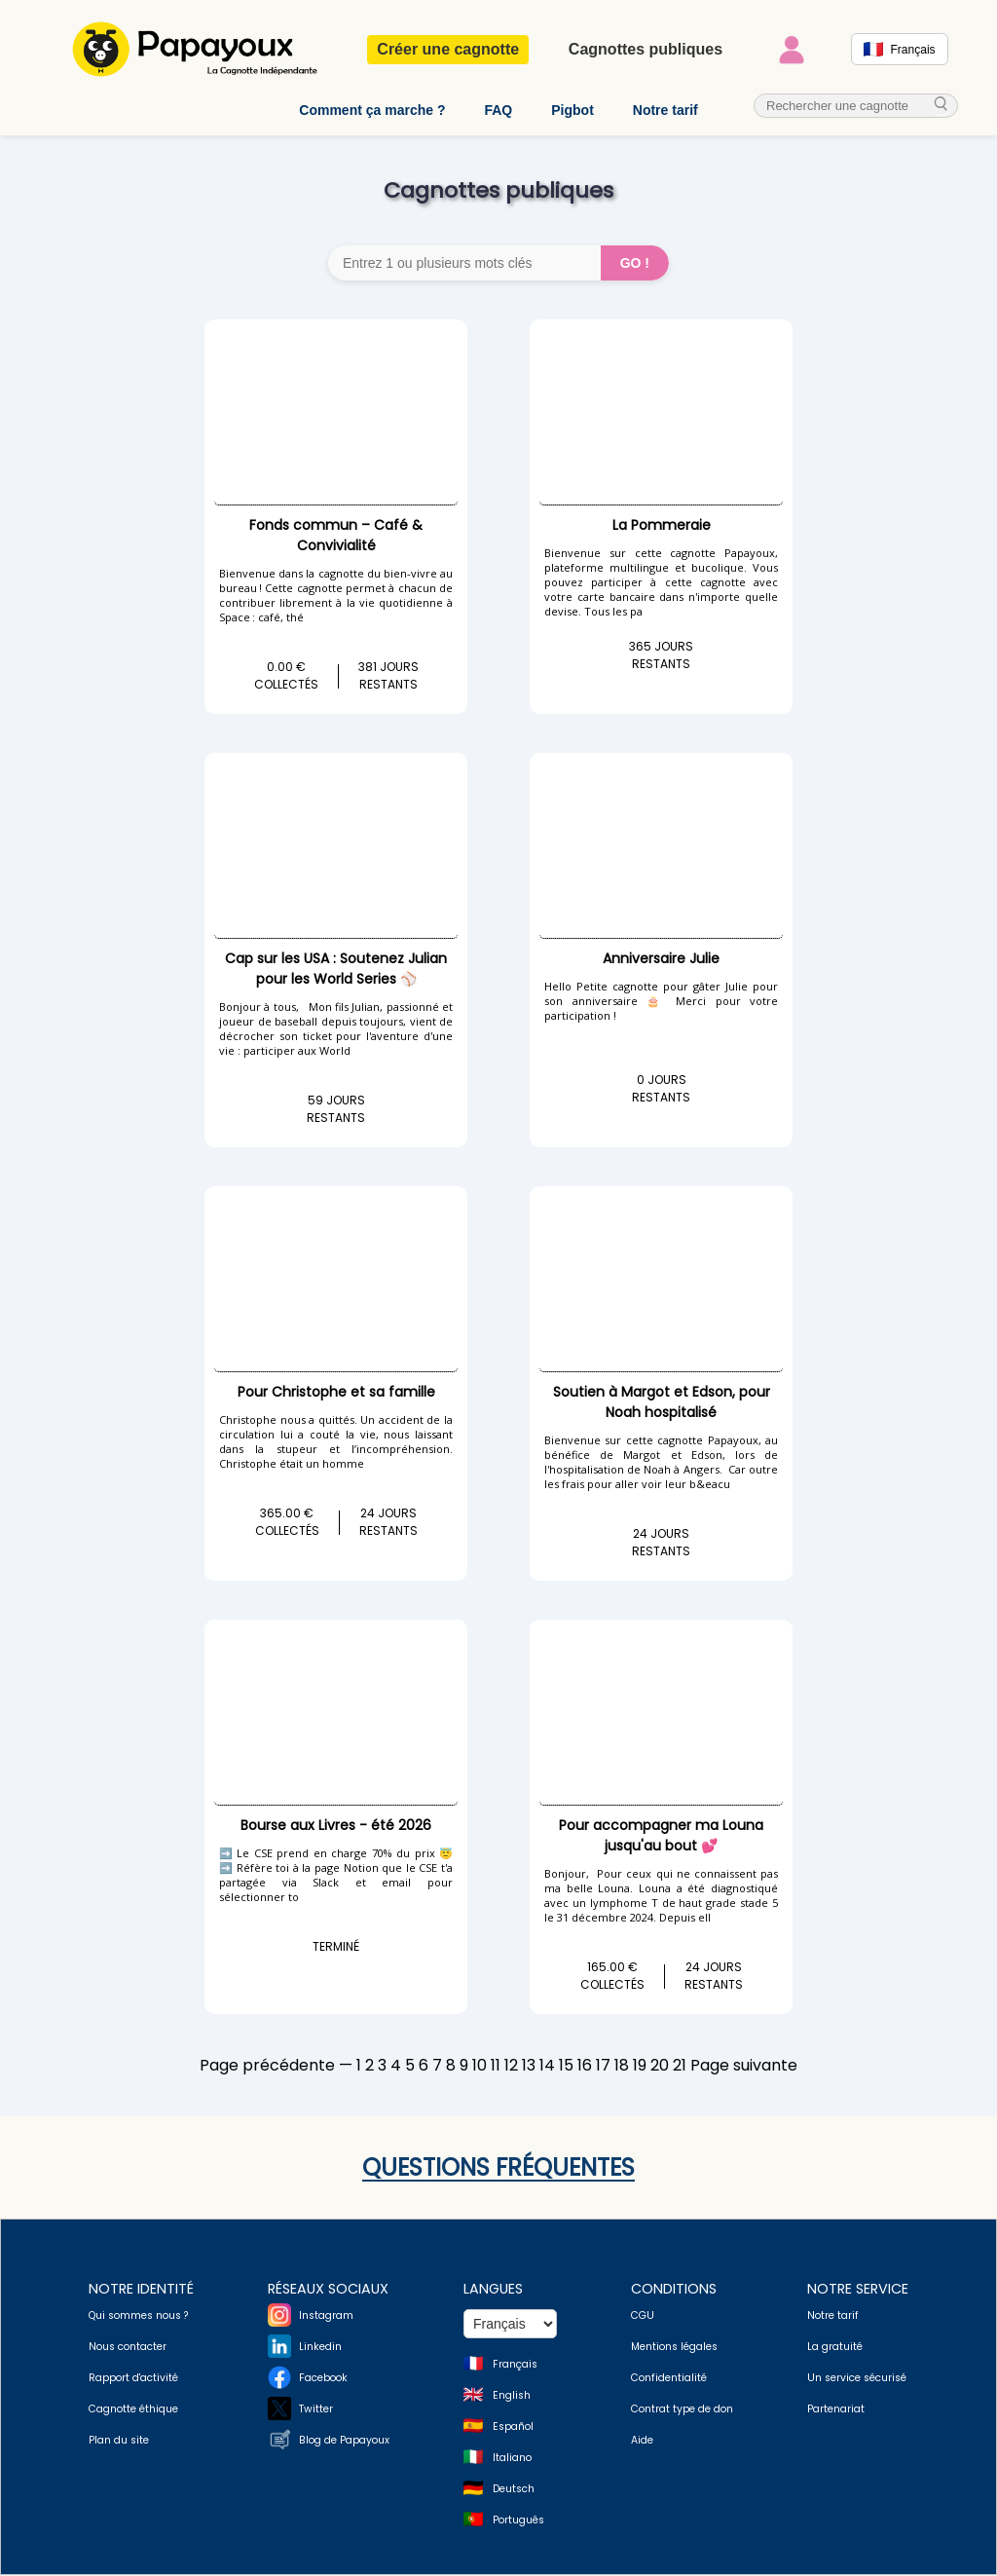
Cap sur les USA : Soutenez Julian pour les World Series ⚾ (336, 969)
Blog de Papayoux (344, 2441)
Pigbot (572, 110)
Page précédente (267, 2066)
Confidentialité (669, 2378)
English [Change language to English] (512, 2396)
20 (659, 2066)
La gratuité (835, 2347)
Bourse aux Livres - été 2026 (335, 1826)
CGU (642, 2316)
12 (511, 2066)
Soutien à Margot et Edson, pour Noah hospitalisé (661, 1403)
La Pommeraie (661, 526)
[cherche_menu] (941, 105)
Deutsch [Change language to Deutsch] (514, 2490)
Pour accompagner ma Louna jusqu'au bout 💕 (661, 1836)
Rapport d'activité (133, 2378)
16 (584, 2066)
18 (621, 2066)
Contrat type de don (682, 2410)
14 (547, 2066)
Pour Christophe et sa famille (336, 1392)
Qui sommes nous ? (138, 2316)
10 (479, 2066)
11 (495, 2066)
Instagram (326, 2316)
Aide (642, 2441)
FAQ (498, 110)
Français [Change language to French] (515, 2365)
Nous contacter (127, 2347)
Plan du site (119, 2441)
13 (528, 2066)
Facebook (323, 2378)
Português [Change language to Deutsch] (518, 2521)
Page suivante (743, 2066)
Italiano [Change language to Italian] (512, 2458)
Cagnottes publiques (645, 49)
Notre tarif (665, 110)
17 (603, 2066)
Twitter (316, 2410)
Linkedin (320, 2347)
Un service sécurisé (856, 2378)
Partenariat (836, 2410)
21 (679, 2066)
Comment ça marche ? (372, 110)
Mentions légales (674, 2347)
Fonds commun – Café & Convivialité (336, 536)
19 (639, 2066)
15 (566, 2066)
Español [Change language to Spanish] (513, 2427)
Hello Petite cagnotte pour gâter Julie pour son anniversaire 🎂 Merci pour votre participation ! (661, 1002)
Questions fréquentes (498, 2168)
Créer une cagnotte (448, 49)
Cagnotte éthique (133, 2410)
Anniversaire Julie (661, 959)
